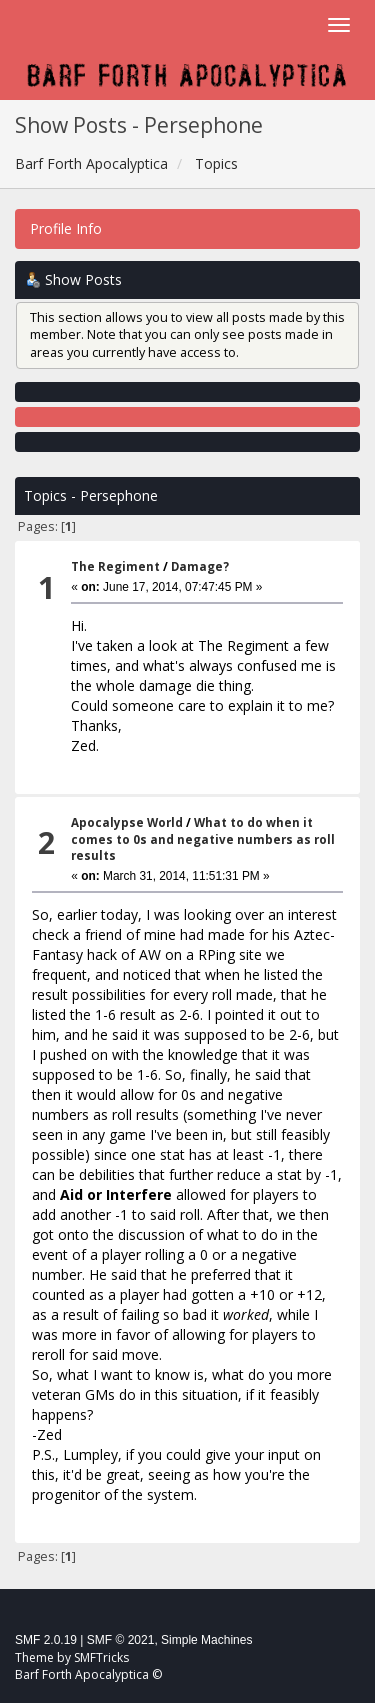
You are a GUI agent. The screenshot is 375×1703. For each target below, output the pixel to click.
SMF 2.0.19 (46, 1640)
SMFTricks (101, 1657)
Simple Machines (206, 1640)
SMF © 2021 (121, 1640)
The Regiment (115, 566)
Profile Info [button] (66, 228)
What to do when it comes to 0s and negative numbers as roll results (203, 839)
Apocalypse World (127, 822)
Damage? (200, 566)
